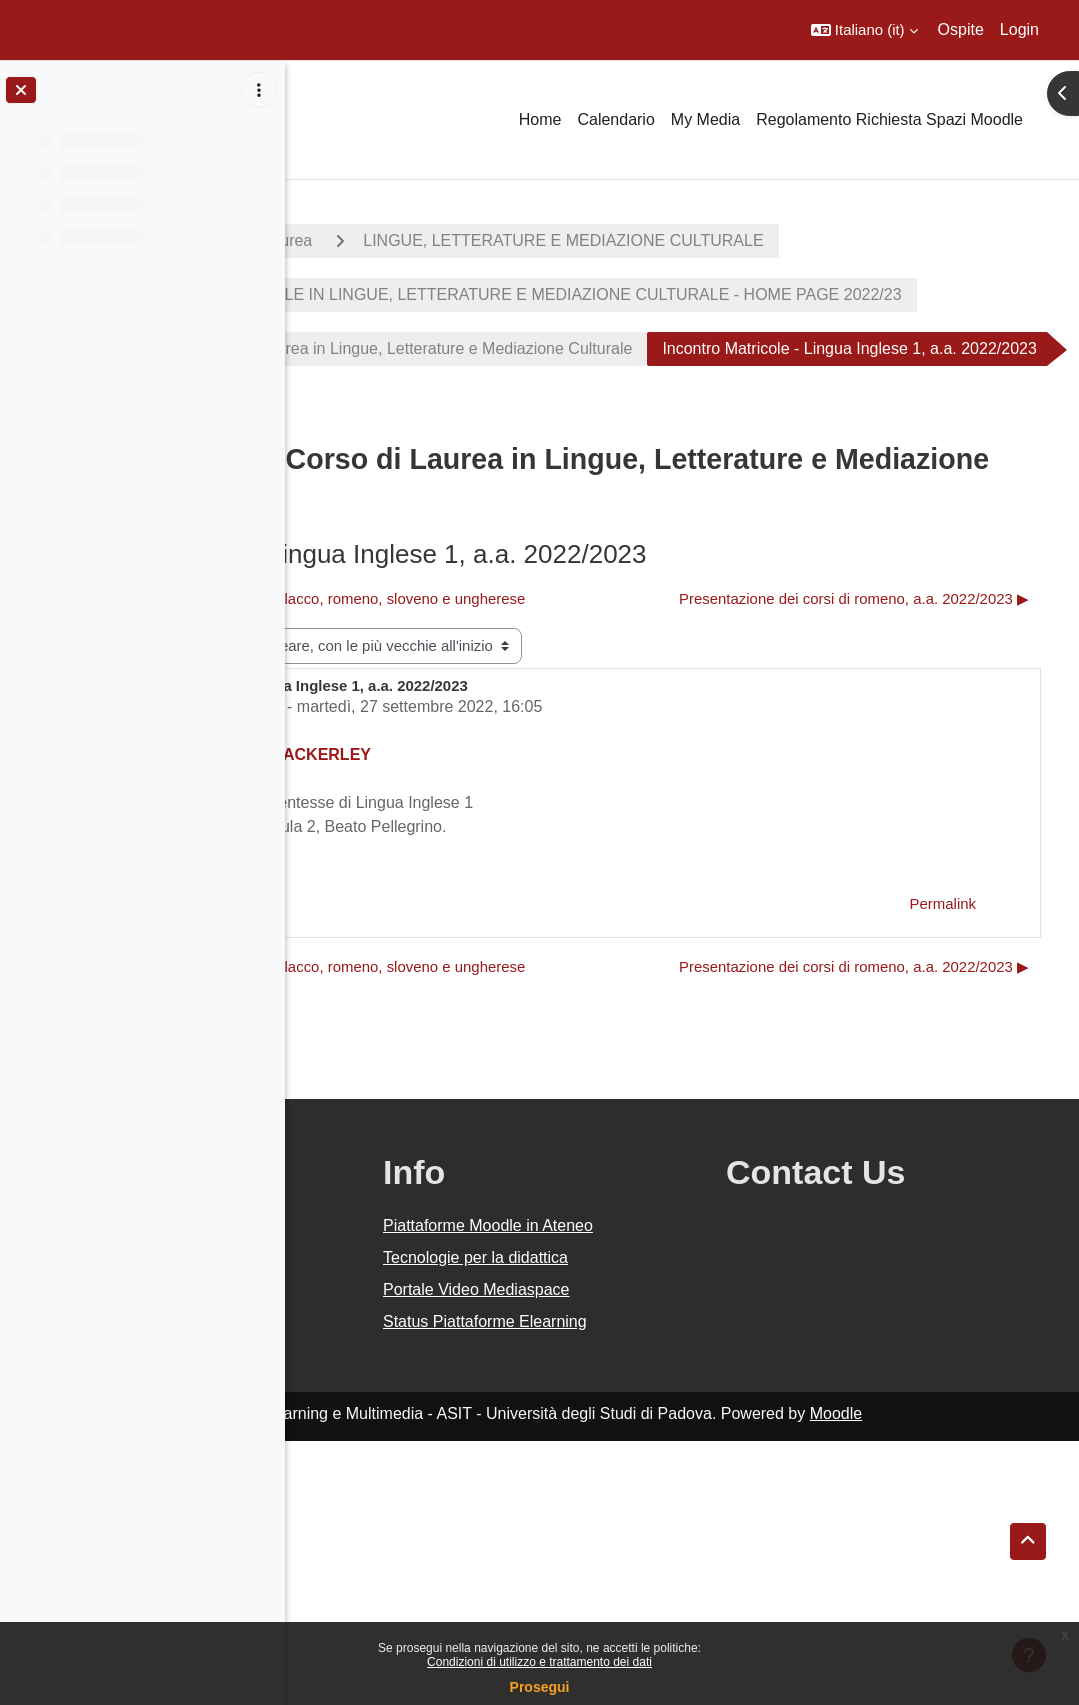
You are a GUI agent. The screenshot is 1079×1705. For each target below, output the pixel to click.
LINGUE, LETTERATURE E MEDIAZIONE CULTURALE (544, 294)
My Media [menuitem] (705, 119)
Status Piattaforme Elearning (639, 1573)
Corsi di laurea (545, 240)
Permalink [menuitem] (943, 1077)
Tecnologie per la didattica (665, 1497)
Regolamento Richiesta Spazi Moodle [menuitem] (889, 119)
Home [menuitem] (540, 119)
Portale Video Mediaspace (666, 1529)
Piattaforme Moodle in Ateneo (651, 1453)
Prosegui (540, 1687)
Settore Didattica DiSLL (485, 880)
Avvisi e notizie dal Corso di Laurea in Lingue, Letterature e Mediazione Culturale (630, 426)
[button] (864, 30)
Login (1019, 29)
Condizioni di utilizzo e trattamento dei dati (539, 1662)
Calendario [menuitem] (615, 119)
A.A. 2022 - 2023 (383, 240)
